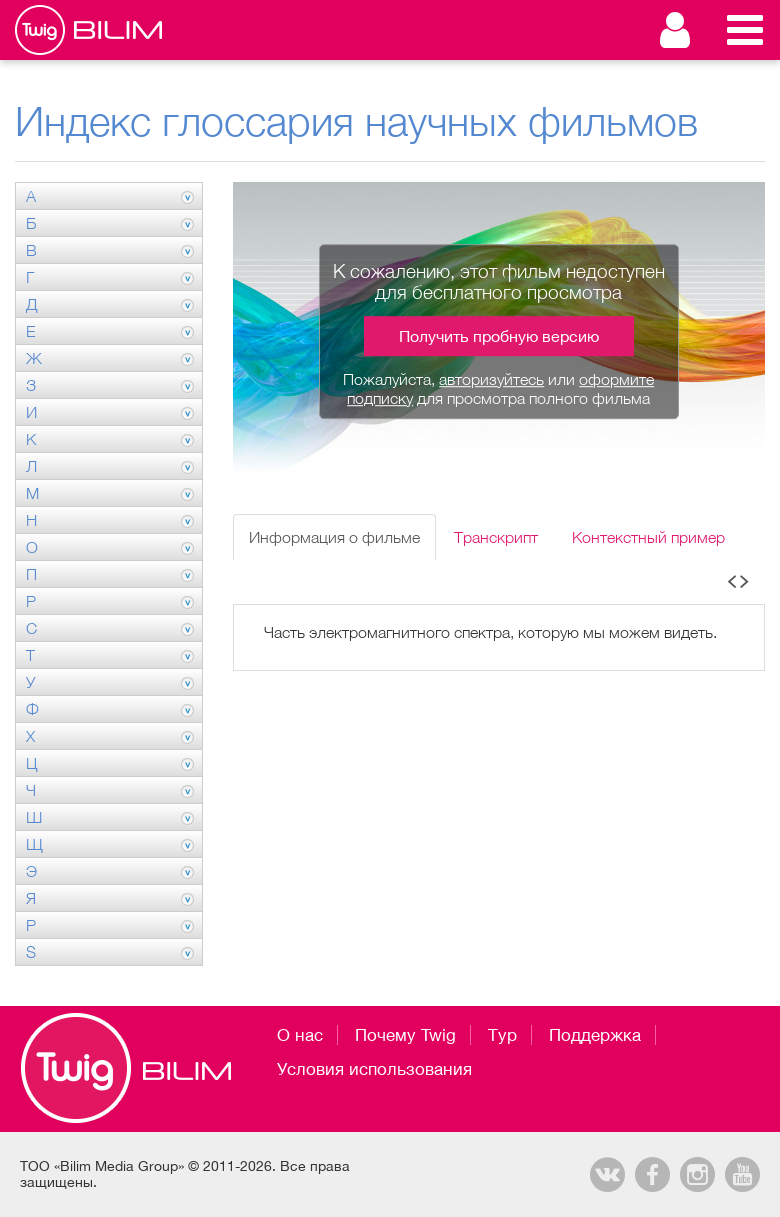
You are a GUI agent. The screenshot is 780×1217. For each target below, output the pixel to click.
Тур (502, 1035)
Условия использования (374, 1069)
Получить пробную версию (499, 336)
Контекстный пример (648, 537)
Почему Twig (405, 1035)
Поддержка (595, 1035)
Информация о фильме (334, 537)
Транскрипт (496, 537)
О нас (300, 1035)
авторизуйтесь (491, 379)
